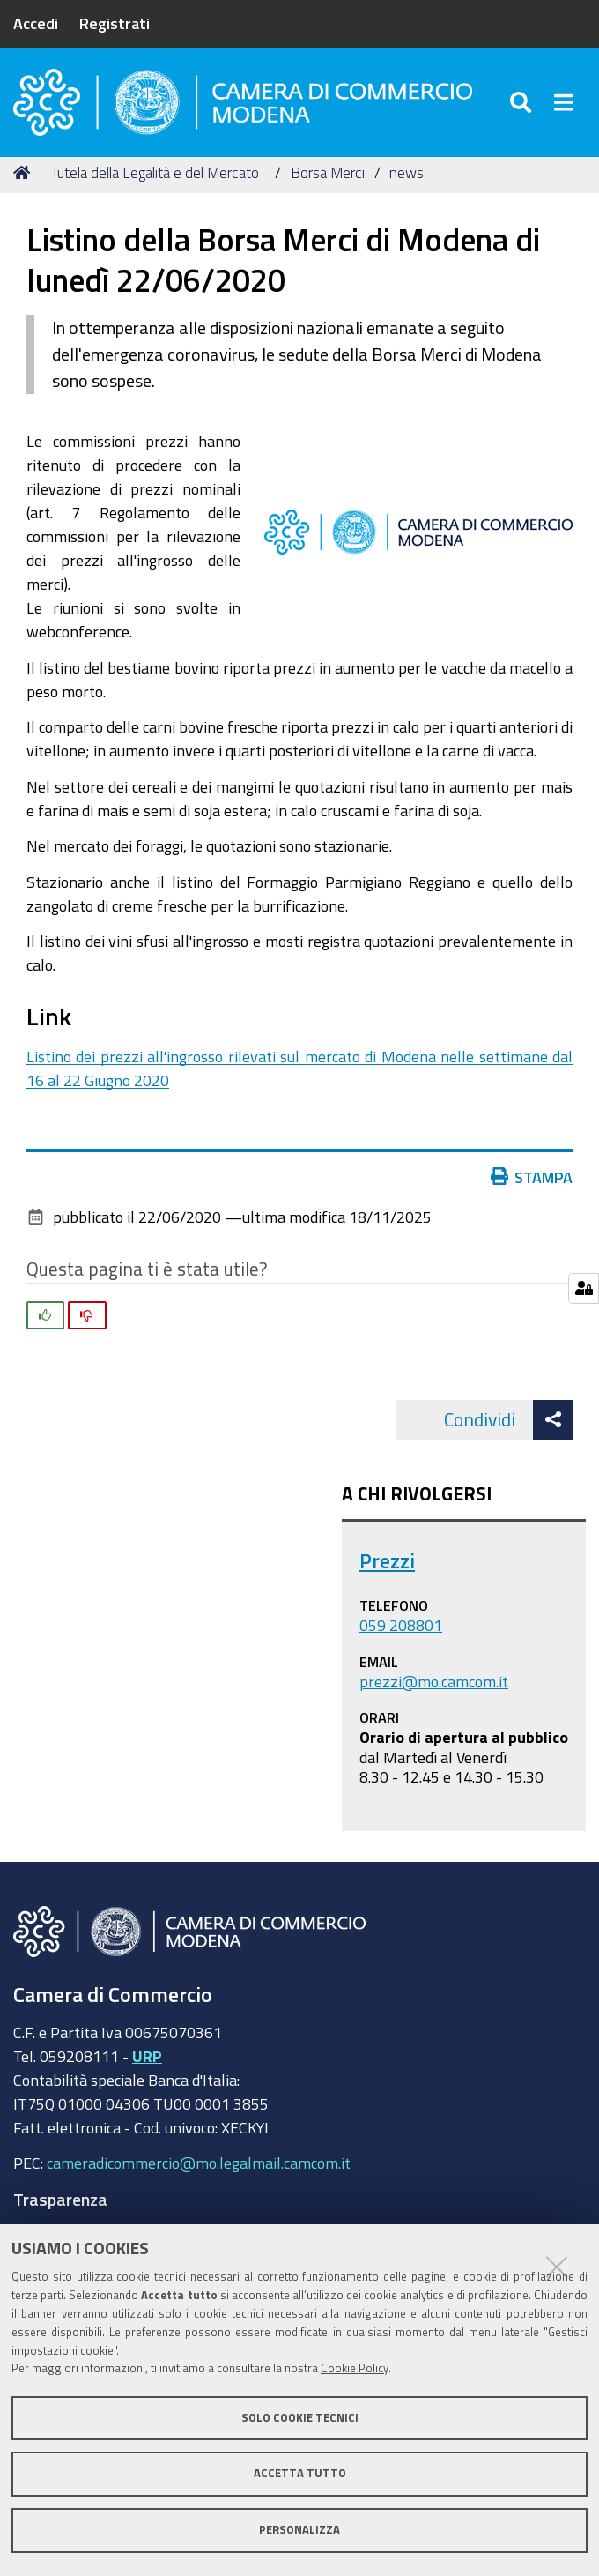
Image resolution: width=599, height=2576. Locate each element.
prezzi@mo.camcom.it (433, 1687)
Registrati (114, 23)
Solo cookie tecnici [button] (300, 2417)
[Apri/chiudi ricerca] (522, 105)
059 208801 (400, 1631)
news (406, 178)
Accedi (35, 23)
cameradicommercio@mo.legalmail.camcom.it (199, 2169)
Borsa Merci (328, 178)
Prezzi (387, 1567)
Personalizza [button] (299, 2529)
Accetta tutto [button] (300, 2473)
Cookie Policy (354, 2368)
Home (24, 178)
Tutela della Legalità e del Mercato (155, 178)
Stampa (532, 1183)
